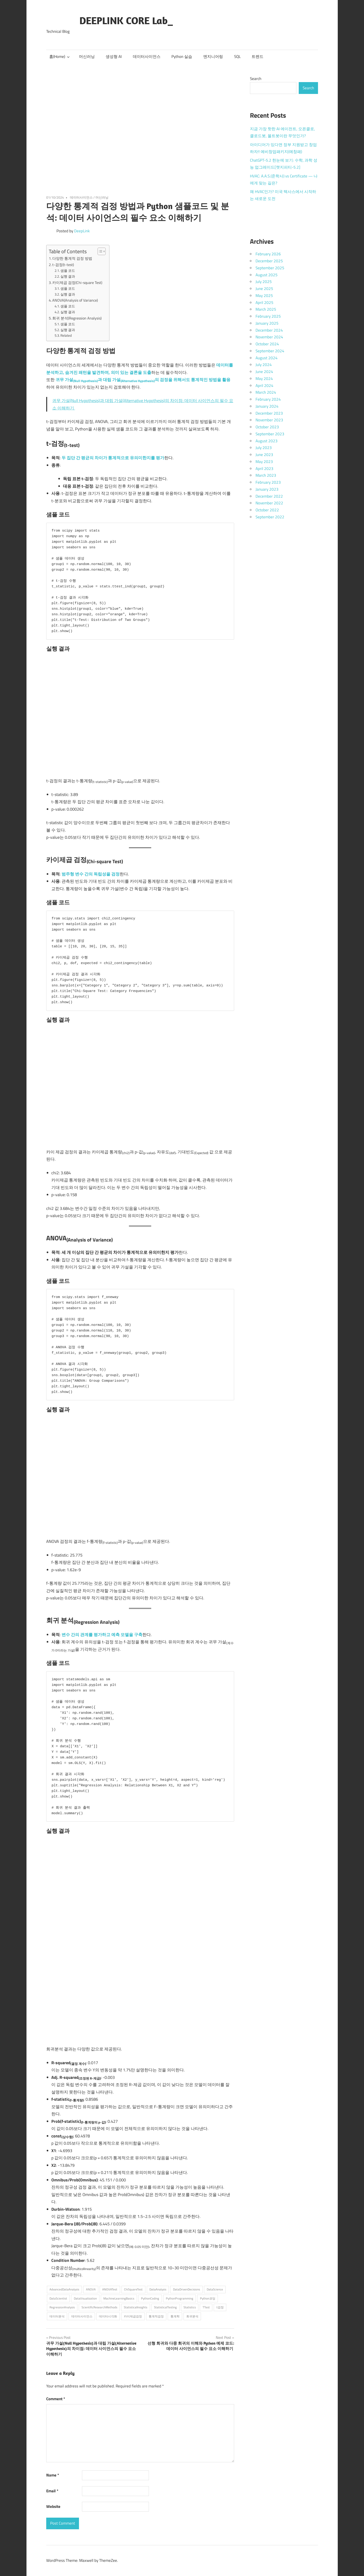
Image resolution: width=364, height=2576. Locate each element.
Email (52, 2491)
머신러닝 (87, 56)
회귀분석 (192, 2316)
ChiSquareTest (133, 2289)
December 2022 (269, 496)
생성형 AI (114, 56)
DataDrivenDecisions (186, 2289)
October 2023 (267, 427)
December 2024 (269, 330)
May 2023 (264, 462)
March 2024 (266, 392)
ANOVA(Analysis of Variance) (75, 300)
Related (66, 335)
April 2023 (264, 469)
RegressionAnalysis (62, 2307)
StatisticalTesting (165, 2307)
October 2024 (267, 344)
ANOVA (91, 2289)
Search (255, 79)
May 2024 (264, 379)
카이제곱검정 (133, 2316)
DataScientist (58, 2298)
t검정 (220, 2307)
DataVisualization (85, 2298)
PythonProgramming (179, 2298)
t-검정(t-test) (63, 264)
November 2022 (269, 503)
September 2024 (270, 351)
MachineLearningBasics (118, 2298)
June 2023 (264, 455)
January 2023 (267, 489)
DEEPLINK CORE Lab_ (126, 20)
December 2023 (269, 413)
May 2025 (264, 296)
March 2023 (266, 475)
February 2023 (268, 482)
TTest (206, 2307)
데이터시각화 (108, 2316)
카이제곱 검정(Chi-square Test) (77, 282)
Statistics (190, 2307)
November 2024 (269, 337)
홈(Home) (59, 56)
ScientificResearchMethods (99, 2307)
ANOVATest (109, 2289)
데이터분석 (57, 2316)
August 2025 (267, 275)
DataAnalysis (157, 2289)
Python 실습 (181, 56)
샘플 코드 (67, 270)
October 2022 (267, 510)
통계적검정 (156, 2316)
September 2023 (270, 434)
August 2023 (267, 441)
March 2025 (266, 309)
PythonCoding (150, 2298)
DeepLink (82, 231)
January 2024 (267, 406)
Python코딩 (207, 2298)
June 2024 (264, 372)
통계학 (175, 2316)
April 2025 (264, 303)
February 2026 (268, 254)
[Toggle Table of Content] (99, 251)
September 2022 (270, 517)
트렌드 (257, 56)
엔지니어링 (213, 56)
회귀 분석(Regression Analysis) (77, 318)
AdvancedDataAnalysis (64, 2289)
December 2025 (269, 261)
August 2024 (267, 358)
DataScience (215, 2289)
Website (53, 2506)
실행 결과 (67, 276)
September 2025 (270, 268)
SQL (237, 56)
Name (52, 2475)
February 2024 (268, 399)
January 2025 (267, 323)
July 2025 (264, 282)
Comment (55, 2399)
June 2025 (264, 289)
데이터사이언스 (147, 56)
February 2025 (268, 316)
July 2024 (264, 365)
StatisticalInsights (135, 2307)
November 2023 (269, 420)
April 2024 (264, 386)
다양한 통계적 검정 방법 (72, 258)
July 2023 (264, 448)
